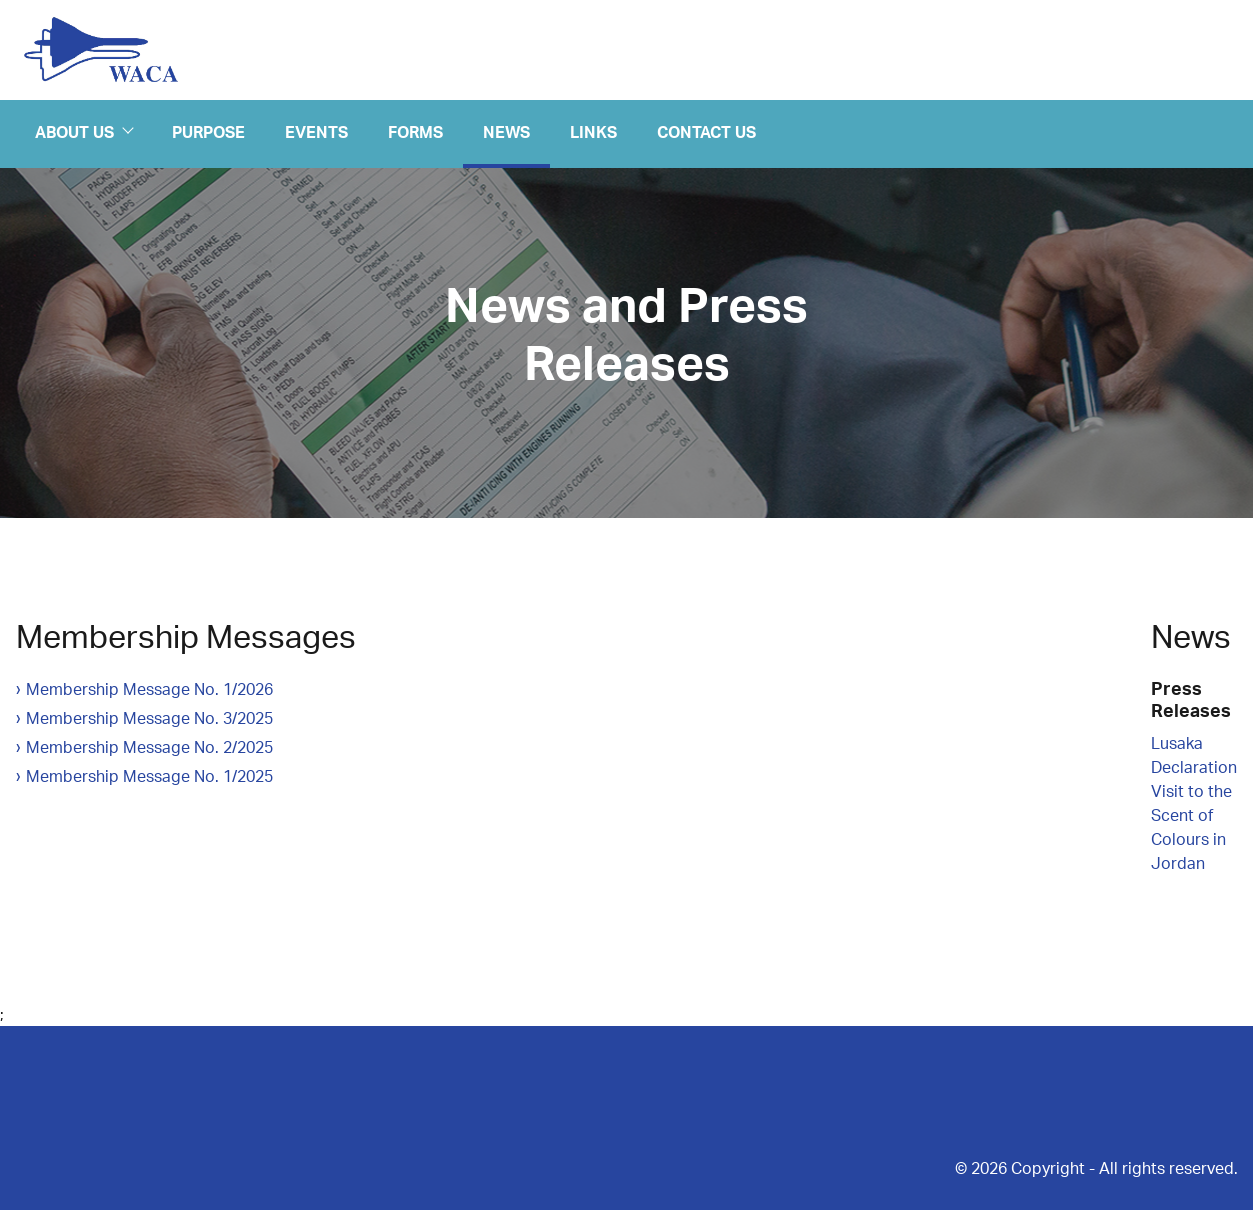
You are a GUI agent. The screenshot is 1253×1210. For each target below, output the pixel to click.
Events (316, 131)
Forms (415, 131)
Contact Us (706, 131)
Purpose (208, 131)
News (506, 131)
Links (593, 131)
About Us (83, 132)
